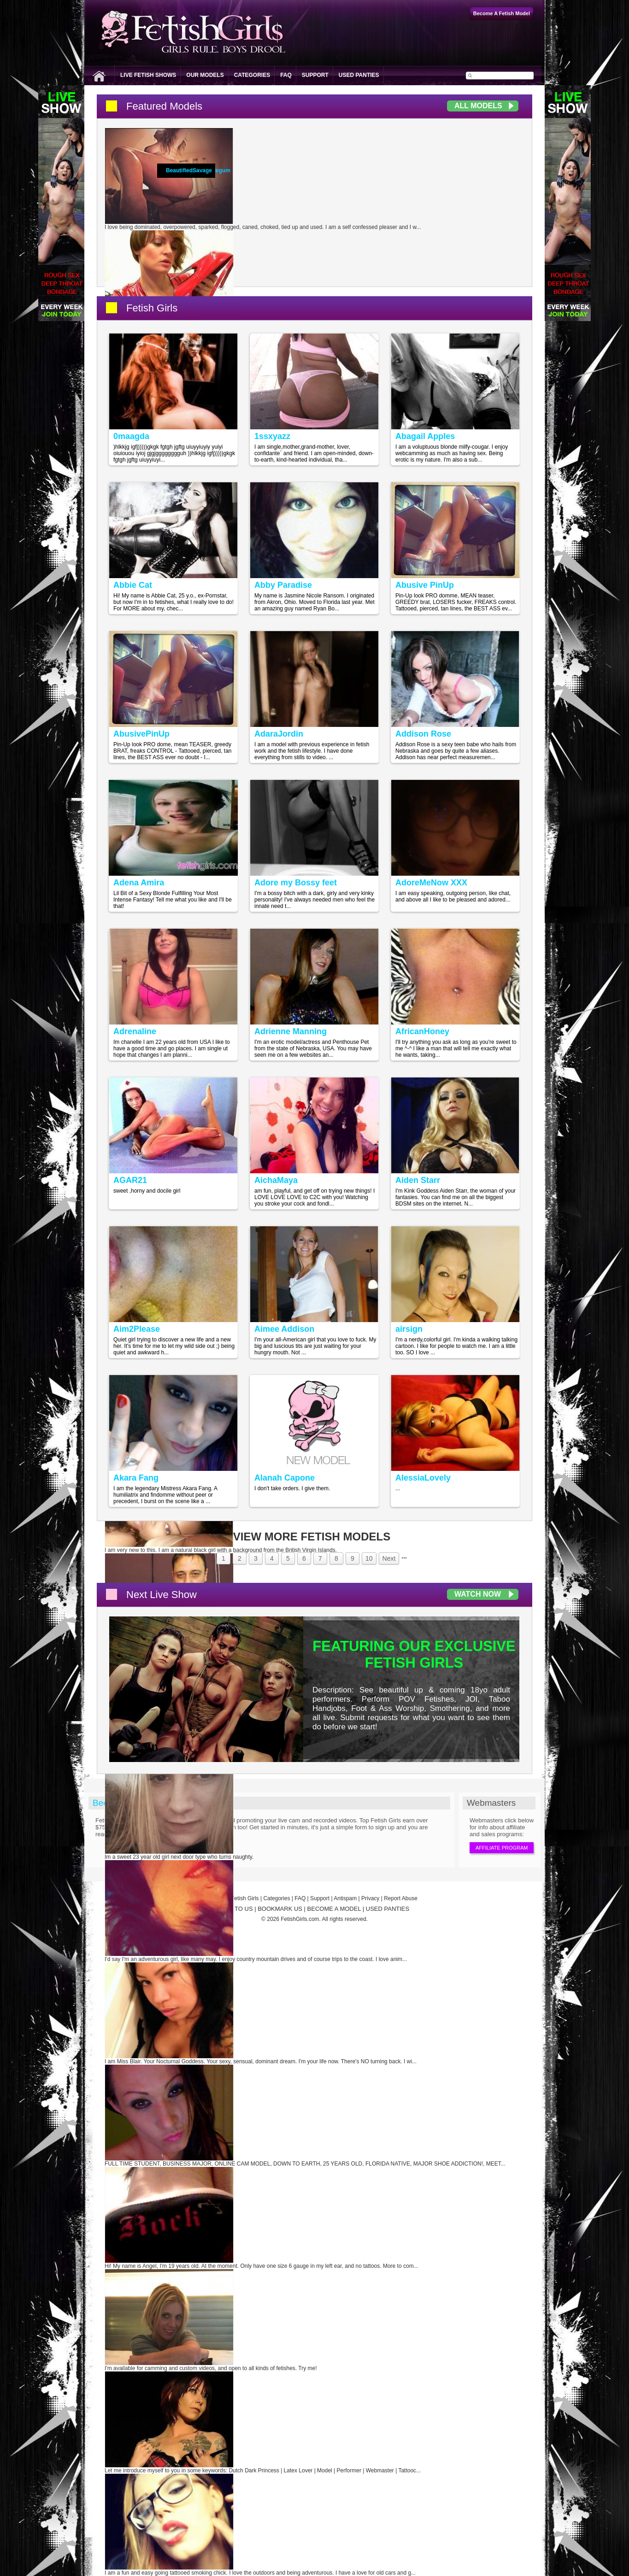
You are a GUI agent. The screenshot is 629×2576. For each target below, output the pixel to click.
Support (315, 75)
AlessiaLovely (423, 1477)
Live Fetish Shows (148, 75)
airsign (409, 1329)
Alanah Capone (284, 1477)
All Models (478, 106)
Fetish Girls (151, 308)
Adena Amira (138, 882)
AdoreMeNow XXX (431, 882)
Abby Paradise (283, 585)
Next (389, 1558)
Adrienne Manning (290, 1031)
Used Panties (359, 75)
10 (369, 1558)
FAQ (286, 75)
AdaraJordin (278, 733)
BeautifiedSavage (189, 170)
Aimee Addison (284, 1329)
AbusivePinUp (141, 733)
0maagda (131, 436)
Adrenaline (134, 1031)
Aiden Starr (417, 1180)
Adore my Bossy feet (295, 882)
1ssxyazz (272, 436)
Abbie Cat (132, 585)
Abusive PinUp (424, 585)
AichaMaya (276, 1180)
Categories (252, 75)
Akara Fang (136, 1477)
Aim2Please (136, 1329)
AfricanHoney (422, 1031)
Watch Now (477, 1594)
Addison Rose (423, 733)
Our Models (204, 75)
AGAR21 (130, 1180)
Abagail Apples (425, 436)
